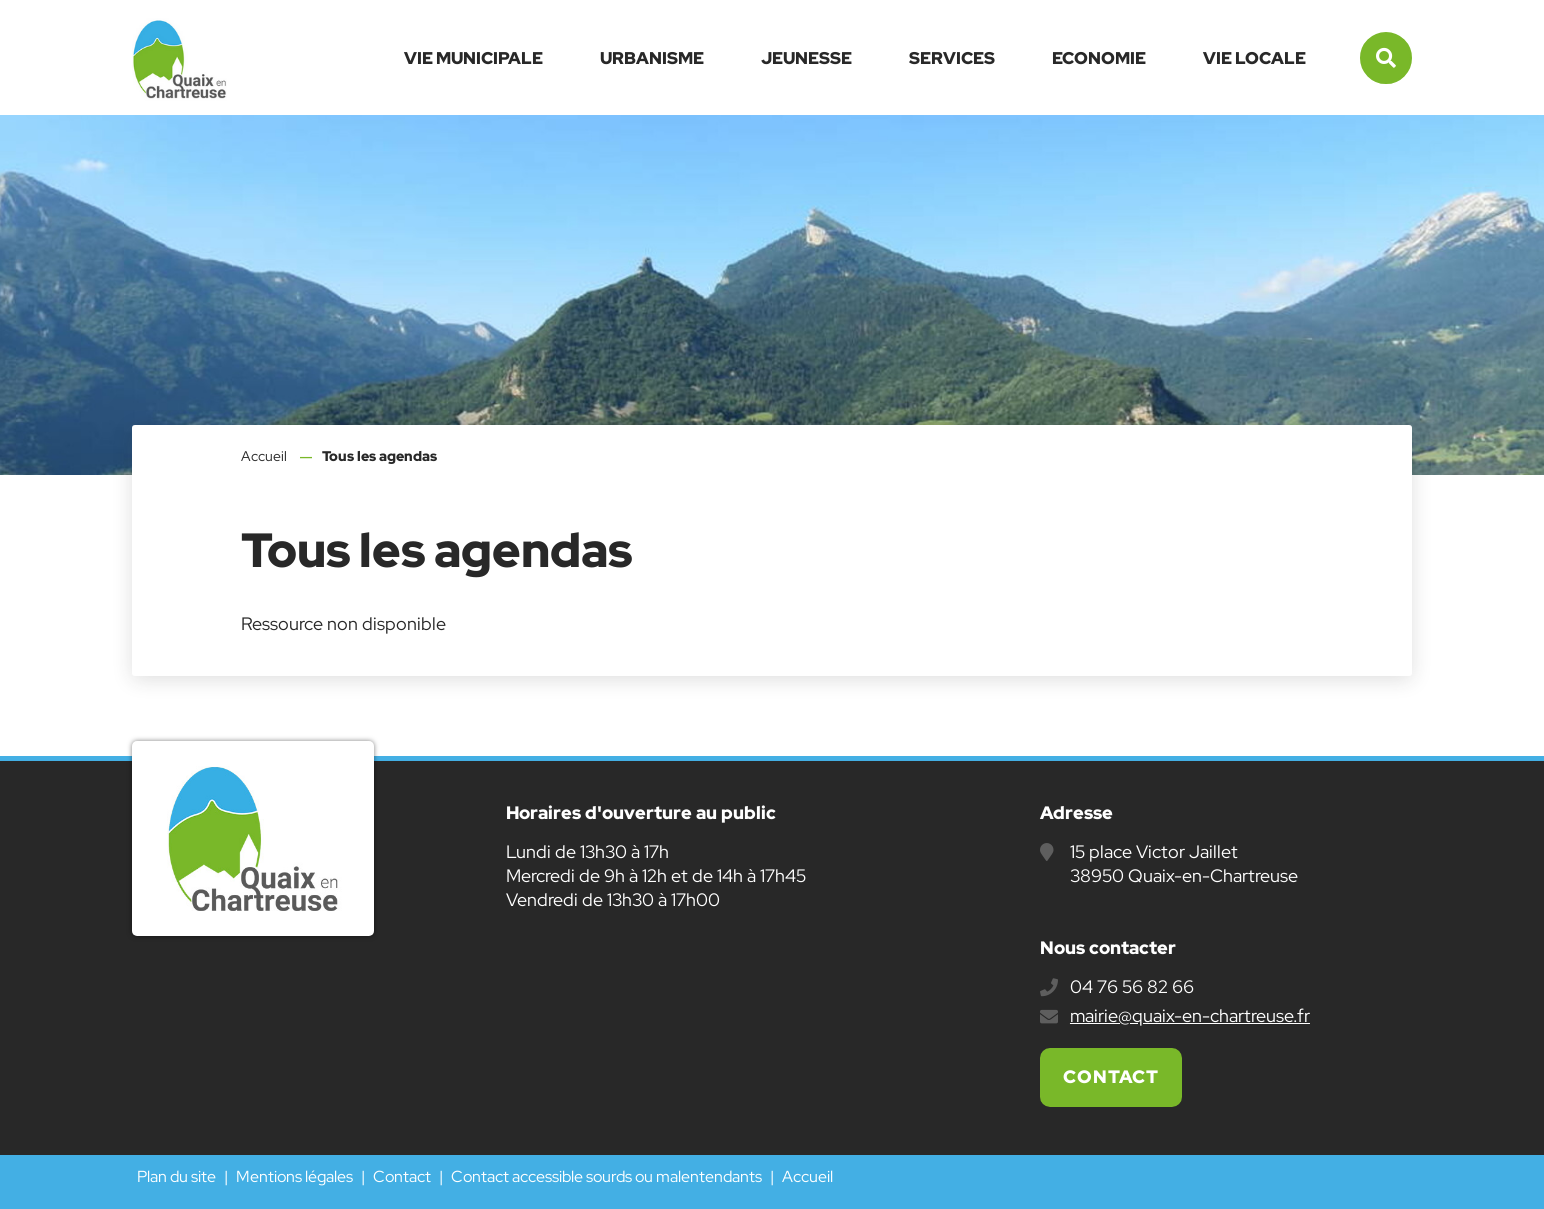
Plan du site (176, 1176)
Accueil (264, 456)
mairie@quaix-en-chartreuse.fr (1190, 1015)
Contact (1111, 1076)
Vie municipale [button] (473, 58)
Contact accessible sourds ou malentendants (606, 1176)
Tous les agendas (379, 456)
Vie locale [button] (1254, 58)
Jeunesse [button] (806, 58)
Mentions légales (294, 1176)
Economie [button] (1099, 58)
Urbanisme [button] (652, 58)
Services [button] (952, 58)
